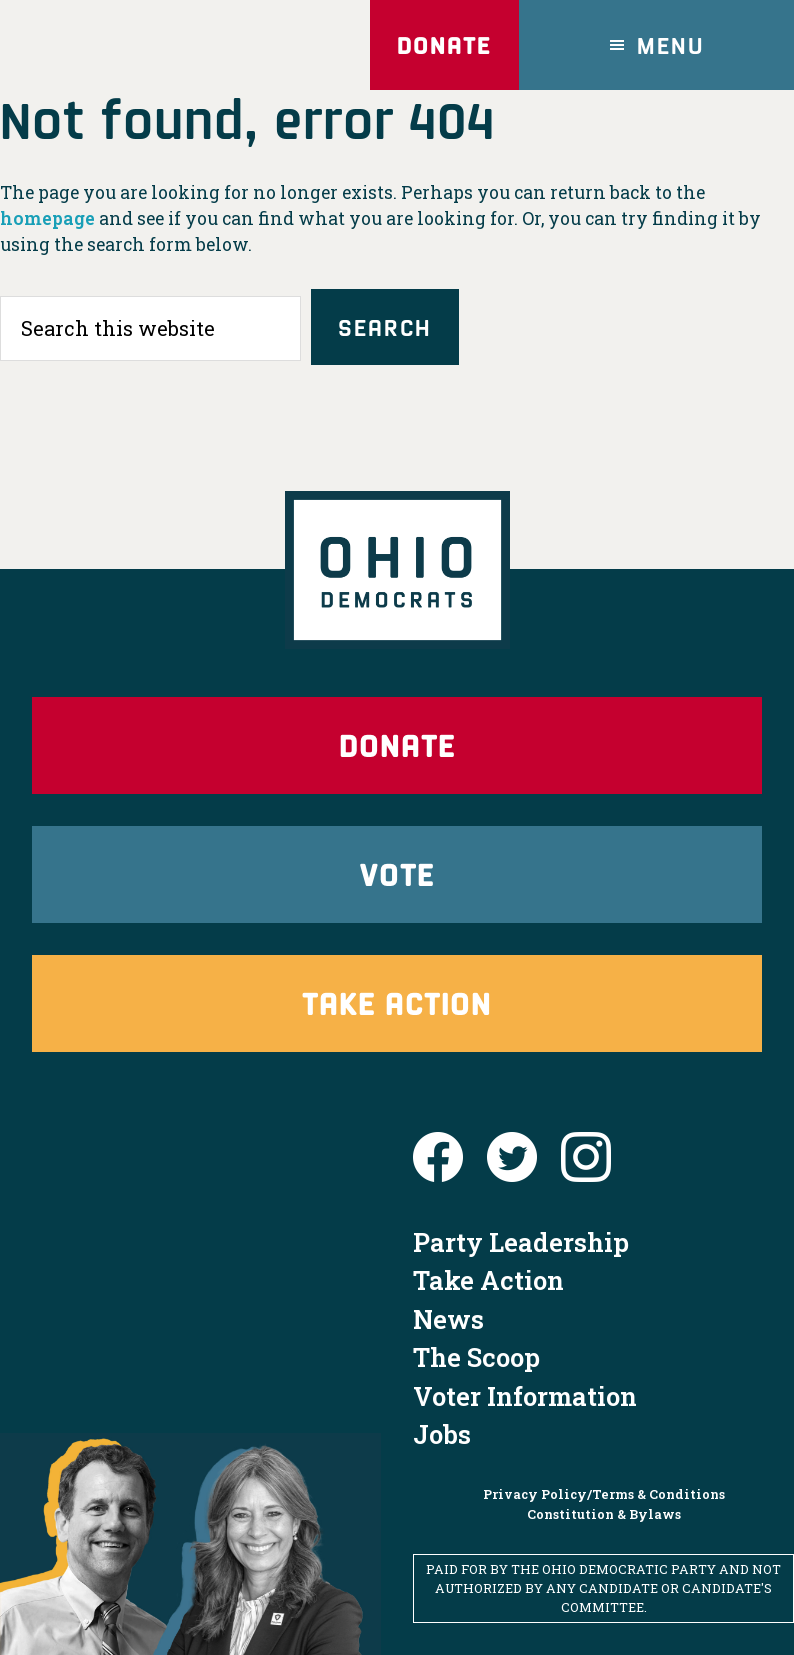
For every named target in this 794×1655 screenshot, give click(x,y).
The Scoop (476, 1357)
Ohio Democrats (140, 45)
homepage (47, 218)
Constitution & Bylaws (604, 1514)
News (448, 1319)
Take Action (397, 1002)
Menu (671, 44)
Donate (444, 44)
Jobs (442, 1434)
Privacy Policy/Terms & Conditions (604, 1494)
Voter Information (525, 1396)
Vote (397, 873)
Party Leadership (521, 1242)
